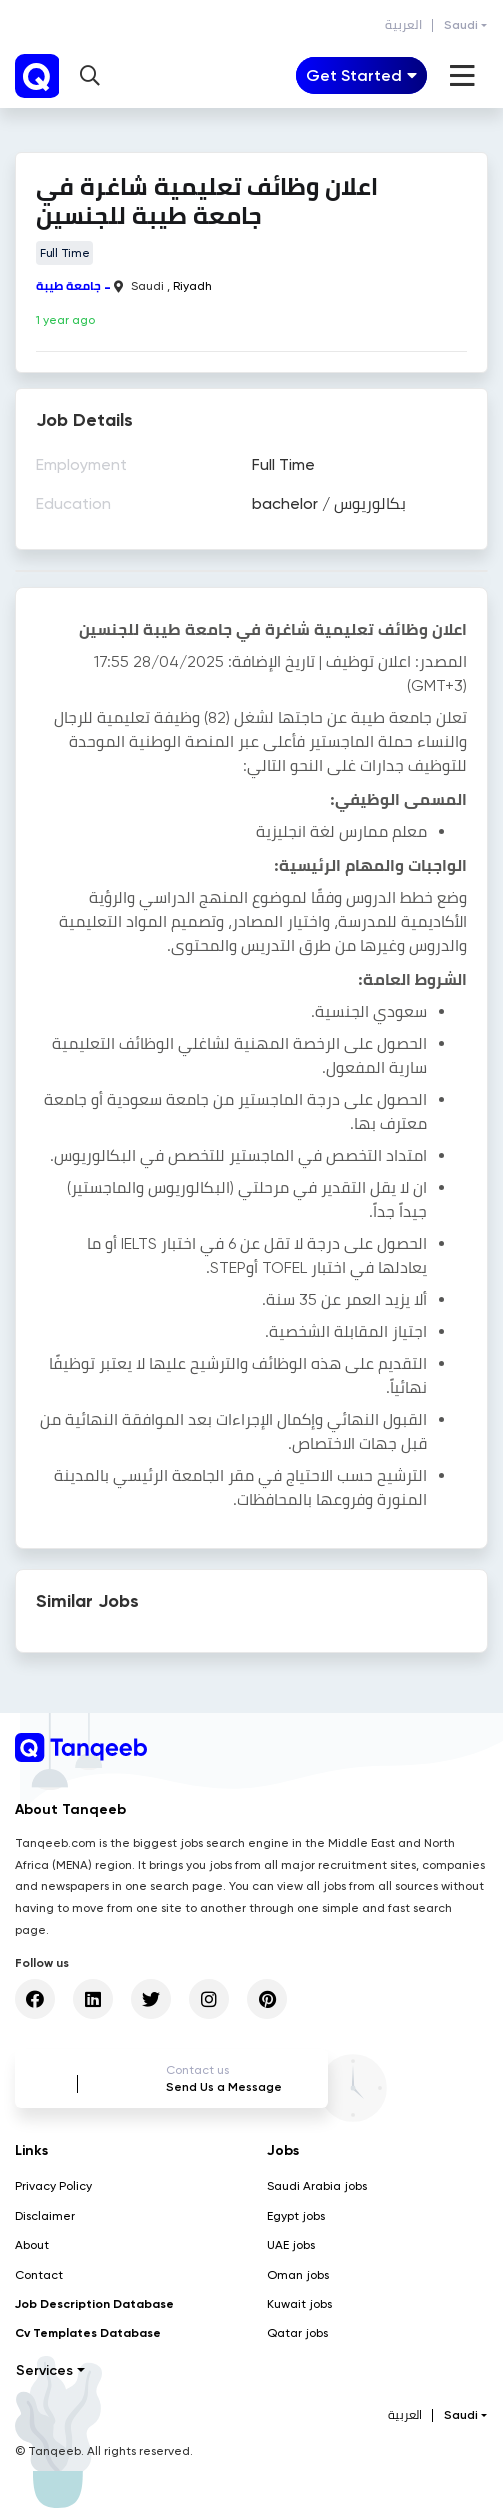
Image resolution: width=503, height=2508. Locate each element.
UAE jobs (291, 2245)
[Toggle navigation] (361, 75)
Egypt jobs (296, 2216)
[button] (90, 76)
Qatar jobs (297, 2333)
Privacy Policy (53, 2186)
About (32, 2245)
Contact (39, 2275)
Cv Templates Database (88, 2333)
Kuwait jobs (299, 2304)
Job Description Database (94, 2304)
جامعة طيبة (68, 286)
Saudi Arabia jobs (317, 2186)
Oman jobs (298, 2275)
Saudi (461, 25)
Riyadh (192, 286)
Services (44, 2370)
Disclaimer (45, 2216)
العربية (403, 25)
